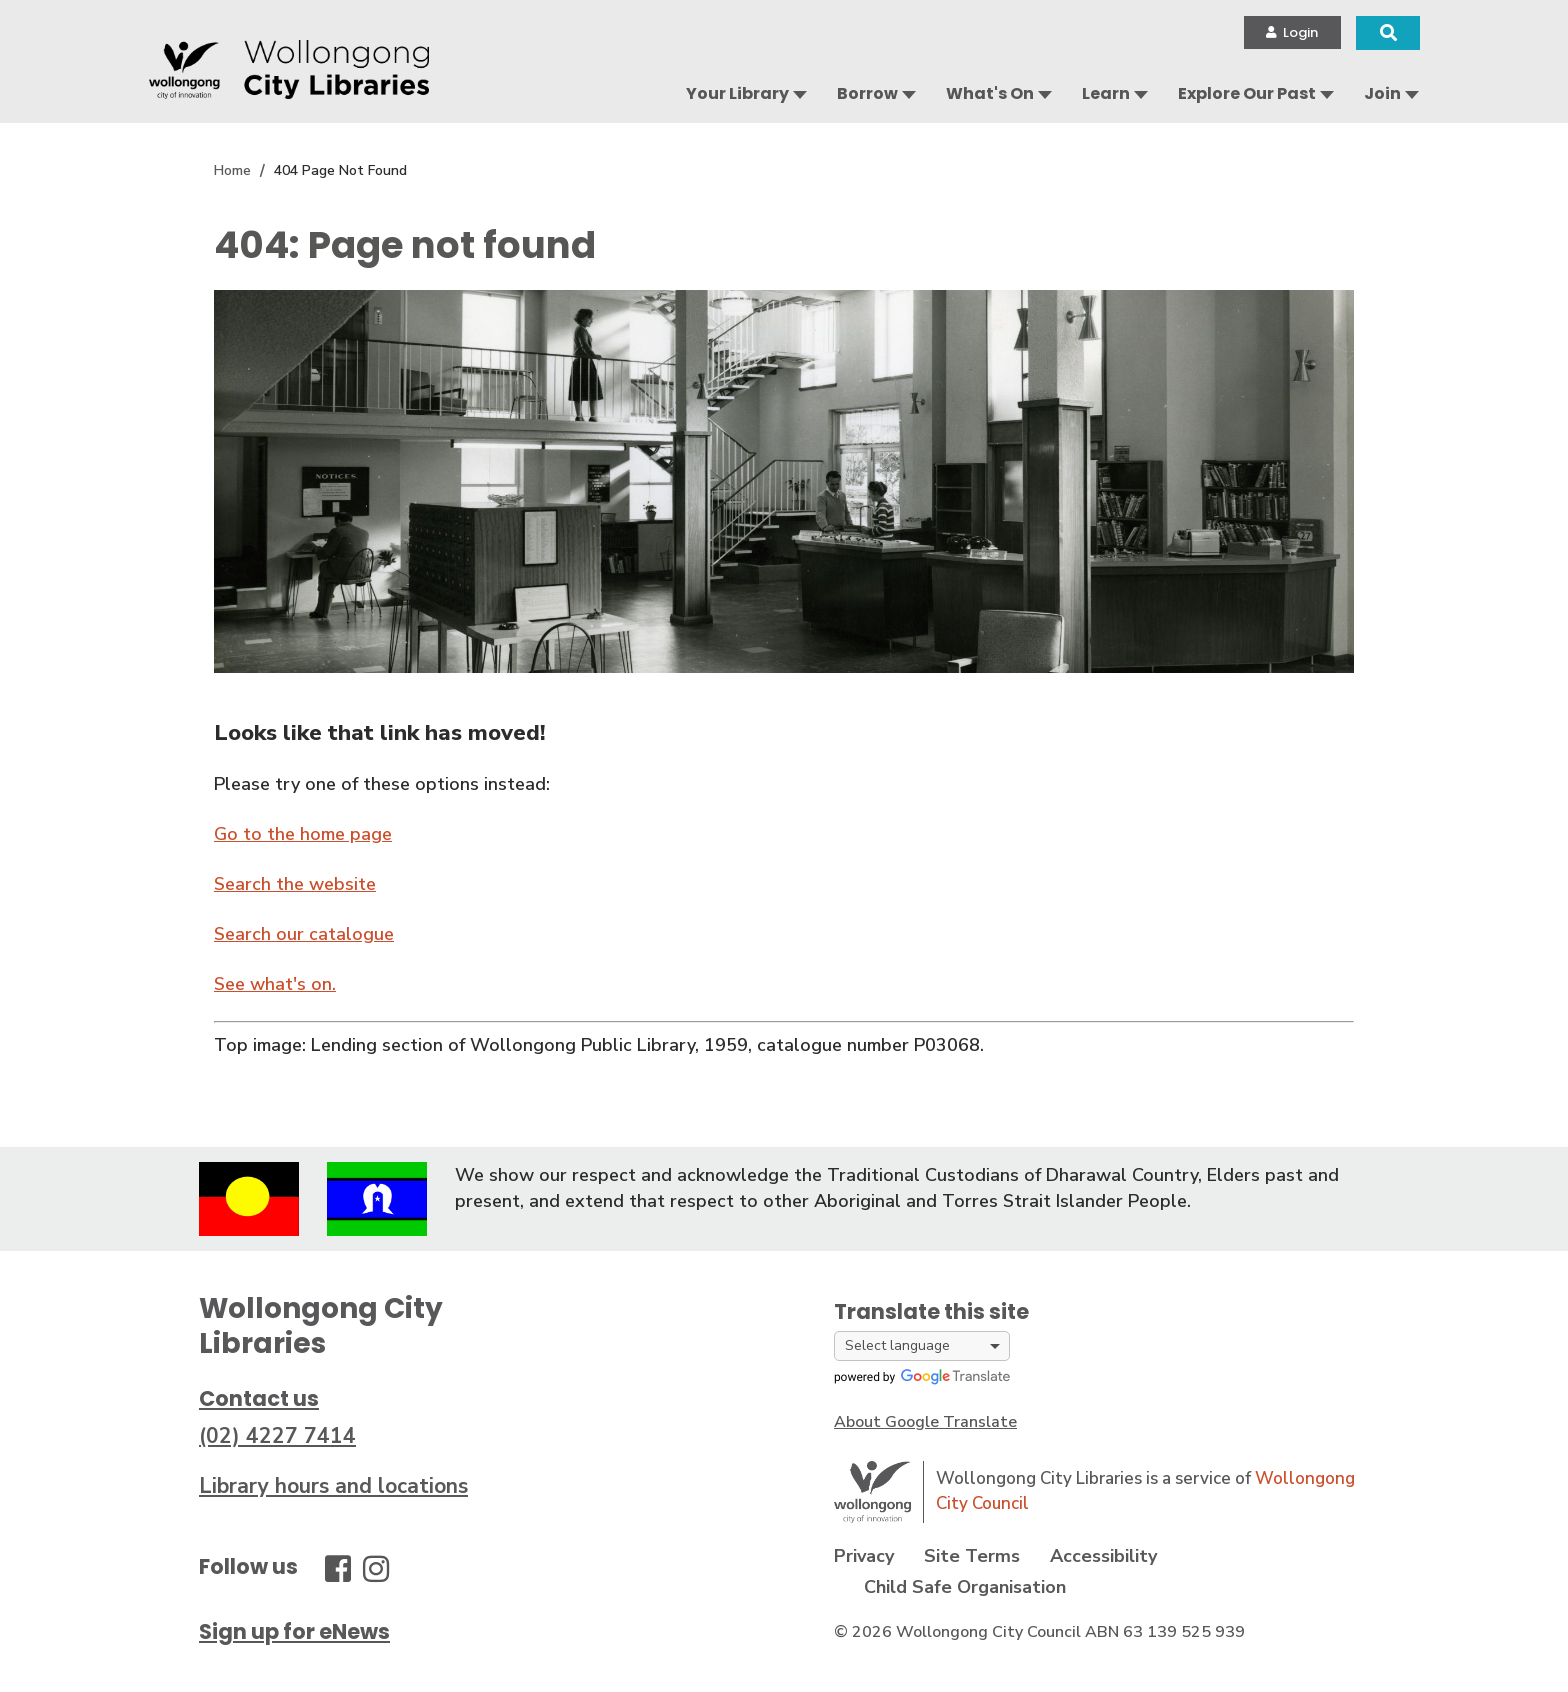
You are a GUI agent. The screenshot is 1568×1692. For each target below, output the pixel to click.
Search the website (295, 884)
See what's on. (275, 984)
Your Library (737, 93)
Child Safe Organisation (965, 1587)
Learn (1106, 93)
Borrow (867, 93)
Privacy (864, 1556)
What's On (990, 93)
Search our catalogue (304, 934)
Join (1382, 93)
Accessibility (1103, 1556)
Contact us (259, 1398)
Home (232, 170)
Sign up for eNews (294, 1631)
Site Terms (972, 1556)
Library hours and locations (333, 1486)
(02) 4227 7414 (277, 1436)
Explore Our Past (1247, 93)
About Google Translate (925, 1422)
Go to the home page (303, 834)
